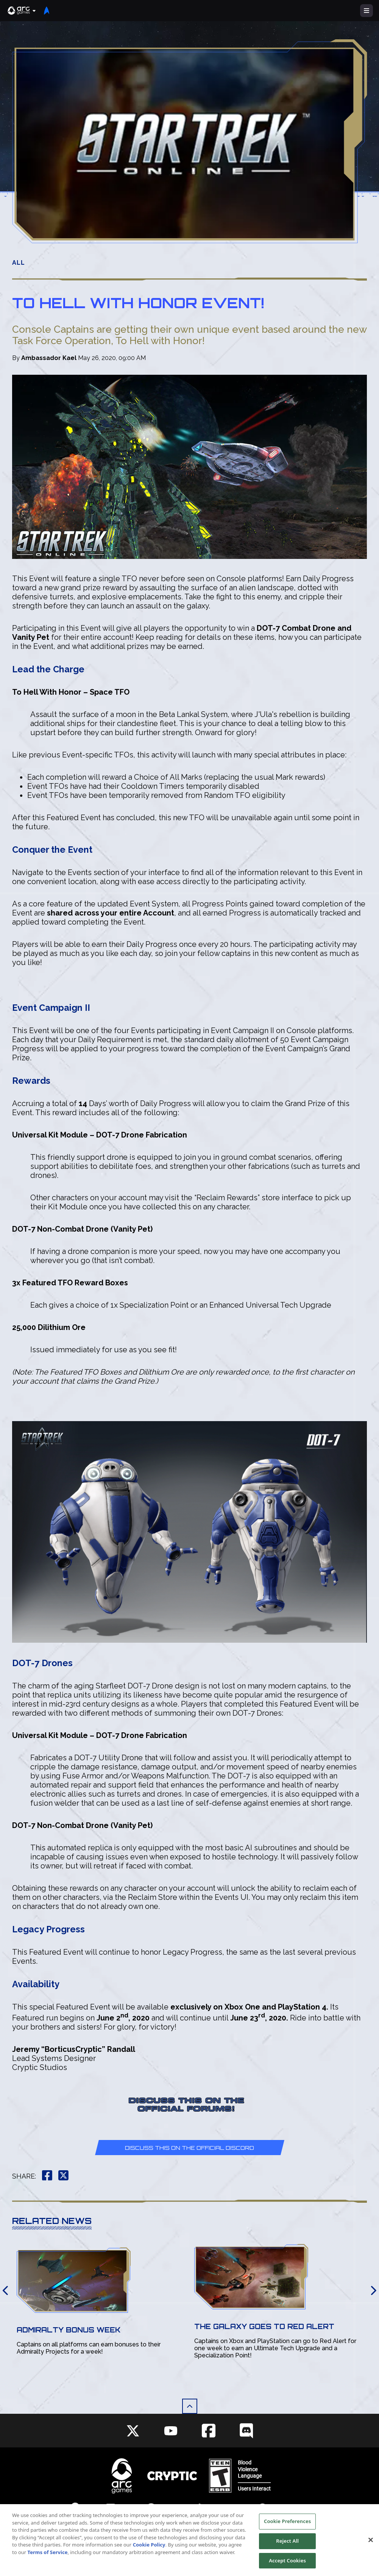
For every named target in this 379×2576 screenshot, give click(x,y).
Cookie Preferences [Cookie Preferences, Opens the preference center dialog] (287, 2526)
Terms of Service (48, 2557)
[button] (22, 11)
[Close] (370, 2544)
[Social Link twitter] (133, 2431)
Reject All (287, 2545)
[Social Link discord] (246, 2430)
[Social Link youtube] (171, 2431)
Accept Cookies (287, 2565)
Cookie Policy (149, 2549)
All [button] (18, 262)
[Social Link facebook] (208, 2430)
